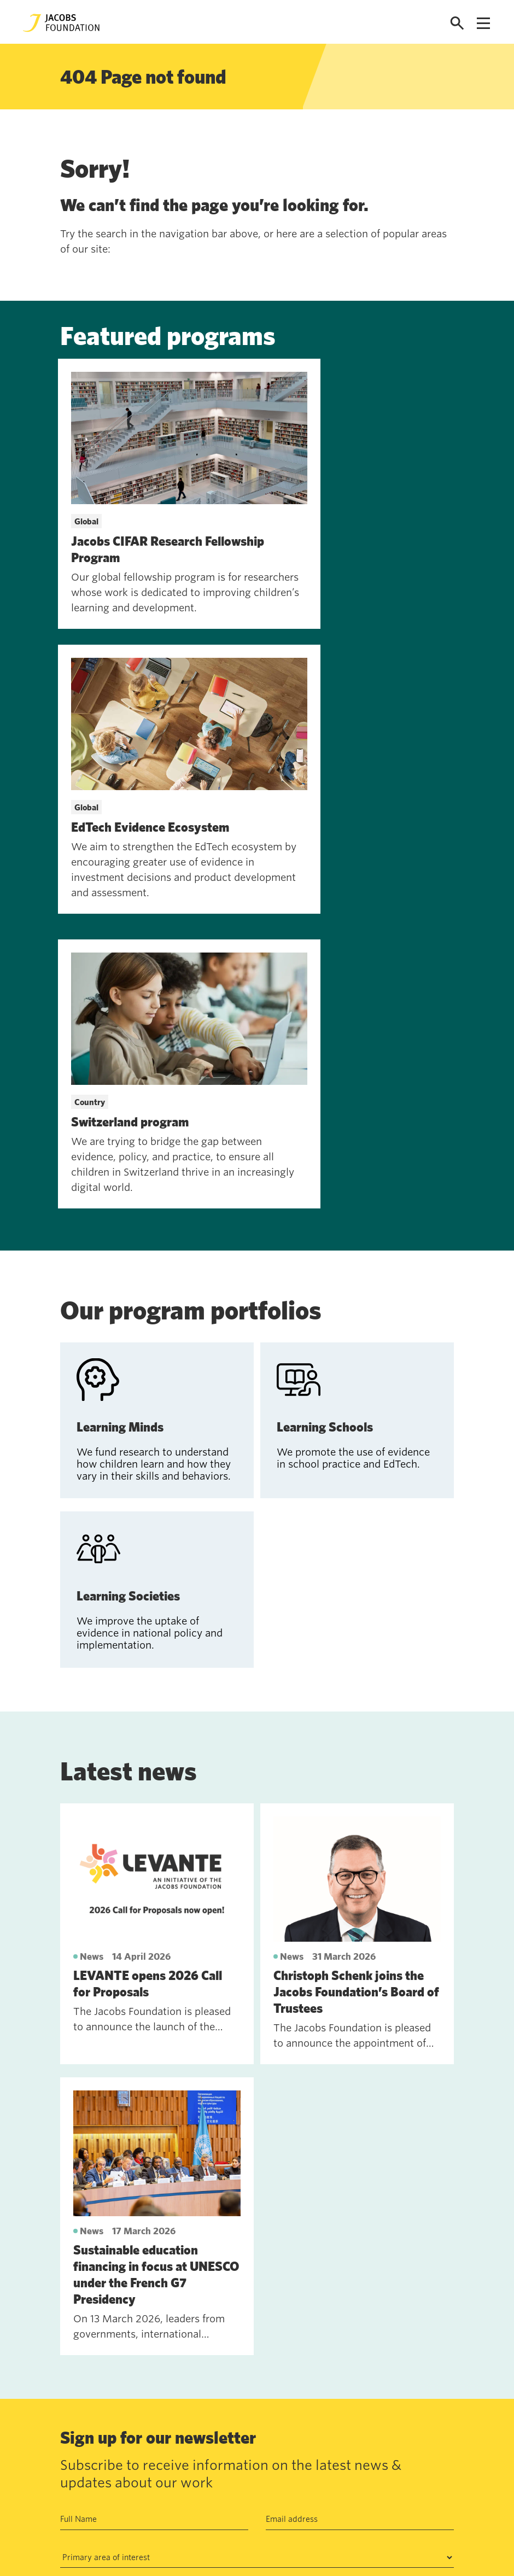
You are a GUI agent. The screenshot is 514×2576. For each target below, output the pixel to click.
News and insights (148, 2494)
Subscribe (88, 2320)
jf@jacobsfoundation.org (344, 2468)
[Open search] (457, 23)
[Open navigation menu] (483, 23)
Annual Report (221, 2444)
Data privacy (218, 2469)
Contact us (134, 2444)
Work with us (139, 2469)
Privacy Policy (306, 2285)
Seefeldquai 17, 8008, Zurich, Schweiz (370, 2444)
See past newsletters (99, 2375)
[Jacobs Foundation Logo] (61, 23)
